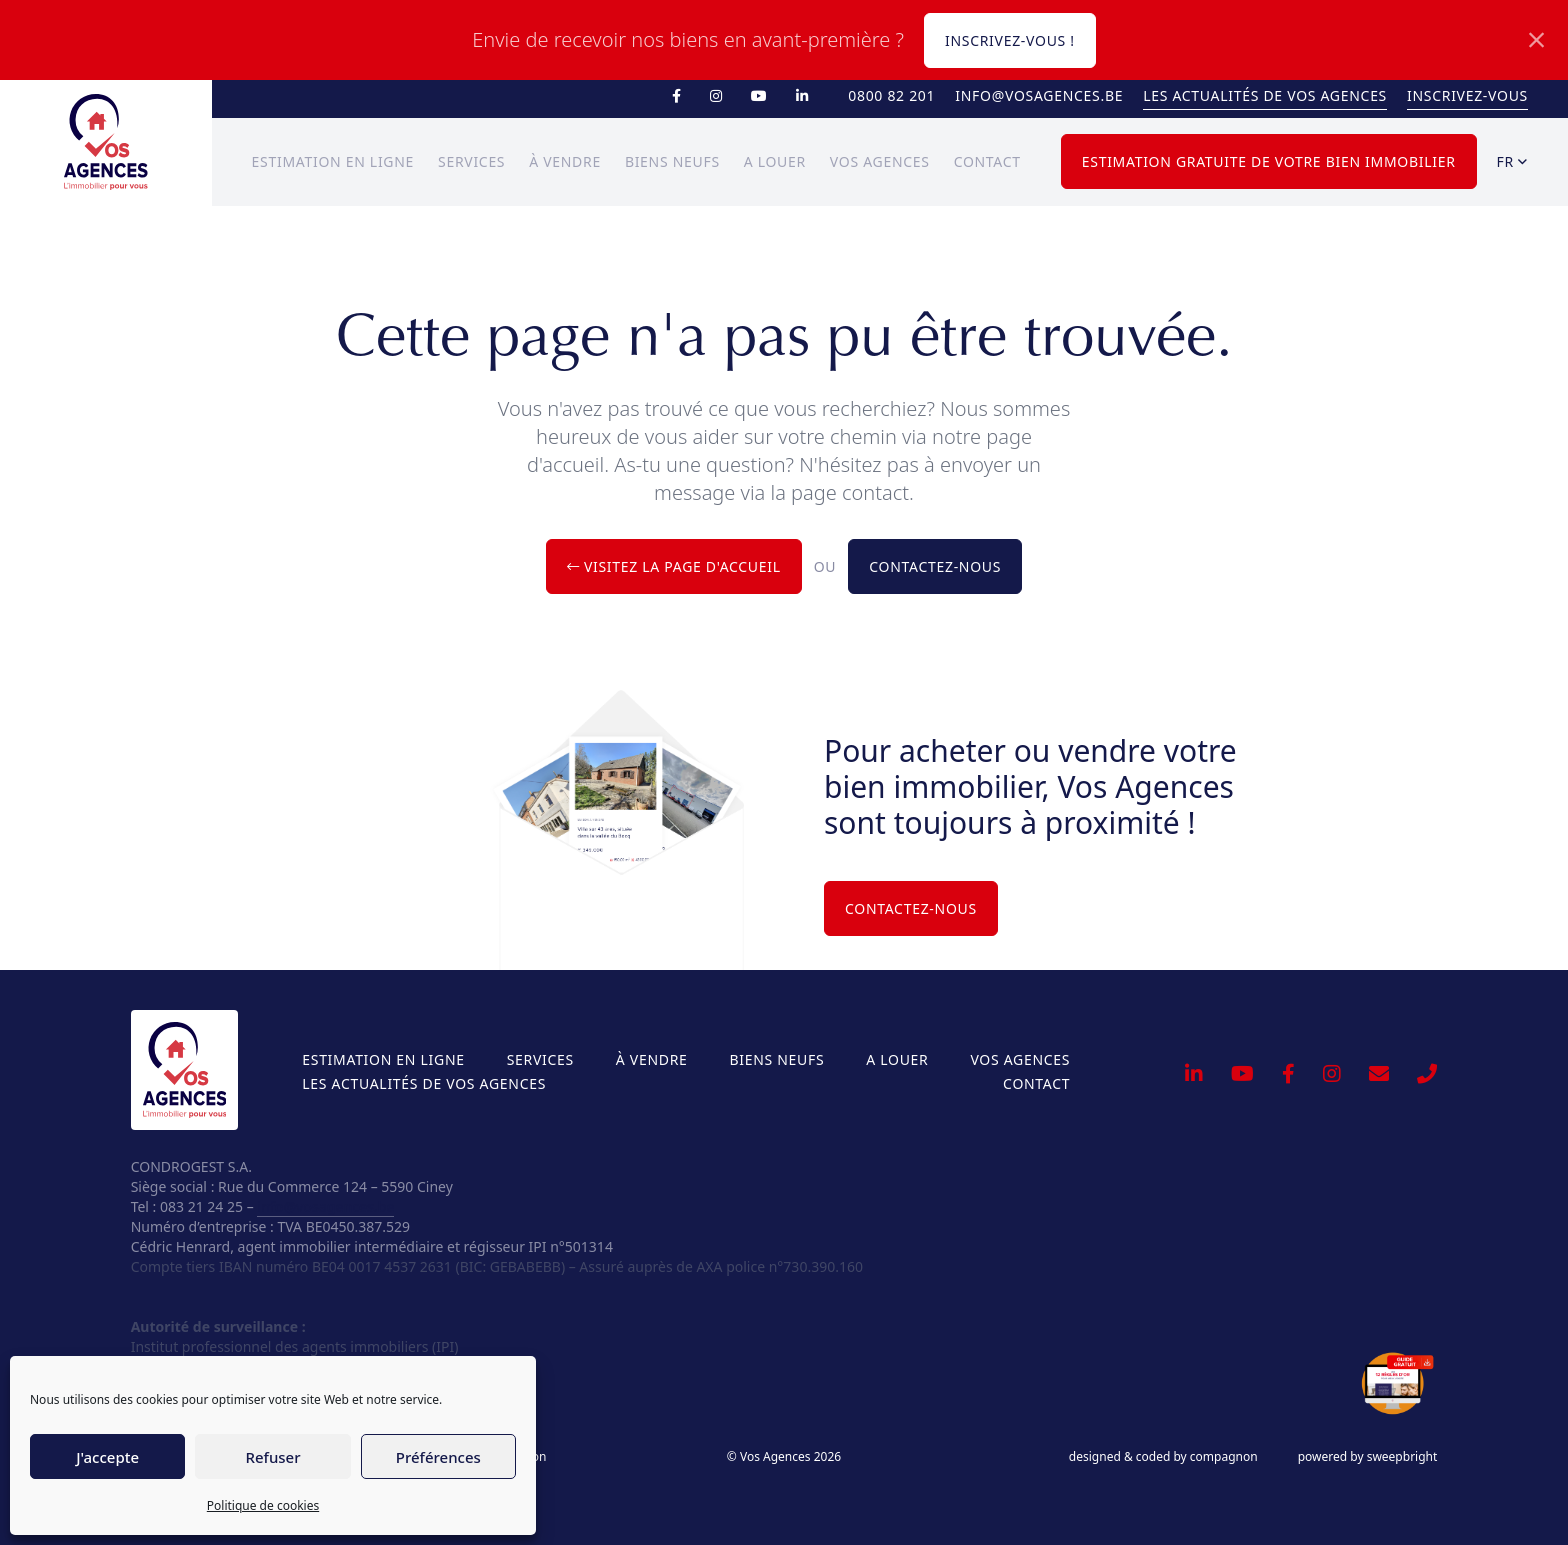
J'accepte (107, 1457)
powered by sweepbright (1368, 1457)
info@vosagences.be (1039, 95)
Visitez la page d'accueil (674, 566)
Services (471, 161)
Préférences (438, 1457)
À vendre (565, 161)
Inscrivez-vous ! (1010, 40)
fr (1512, 161)
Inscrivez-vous (1467, 95)
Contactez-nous (935, 566)
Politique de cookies (263, 1505)
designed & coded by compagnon (1163, 1457)
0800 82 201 (891, 95)
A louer (775, 161)
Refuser (272, 1457)
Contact (987, 161)
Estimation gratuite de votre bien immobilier (1269, 161)
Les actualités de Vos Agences (1265, 95)
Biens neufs (672, 161)
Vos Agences (880, 161)
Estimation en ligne (333, 161)
